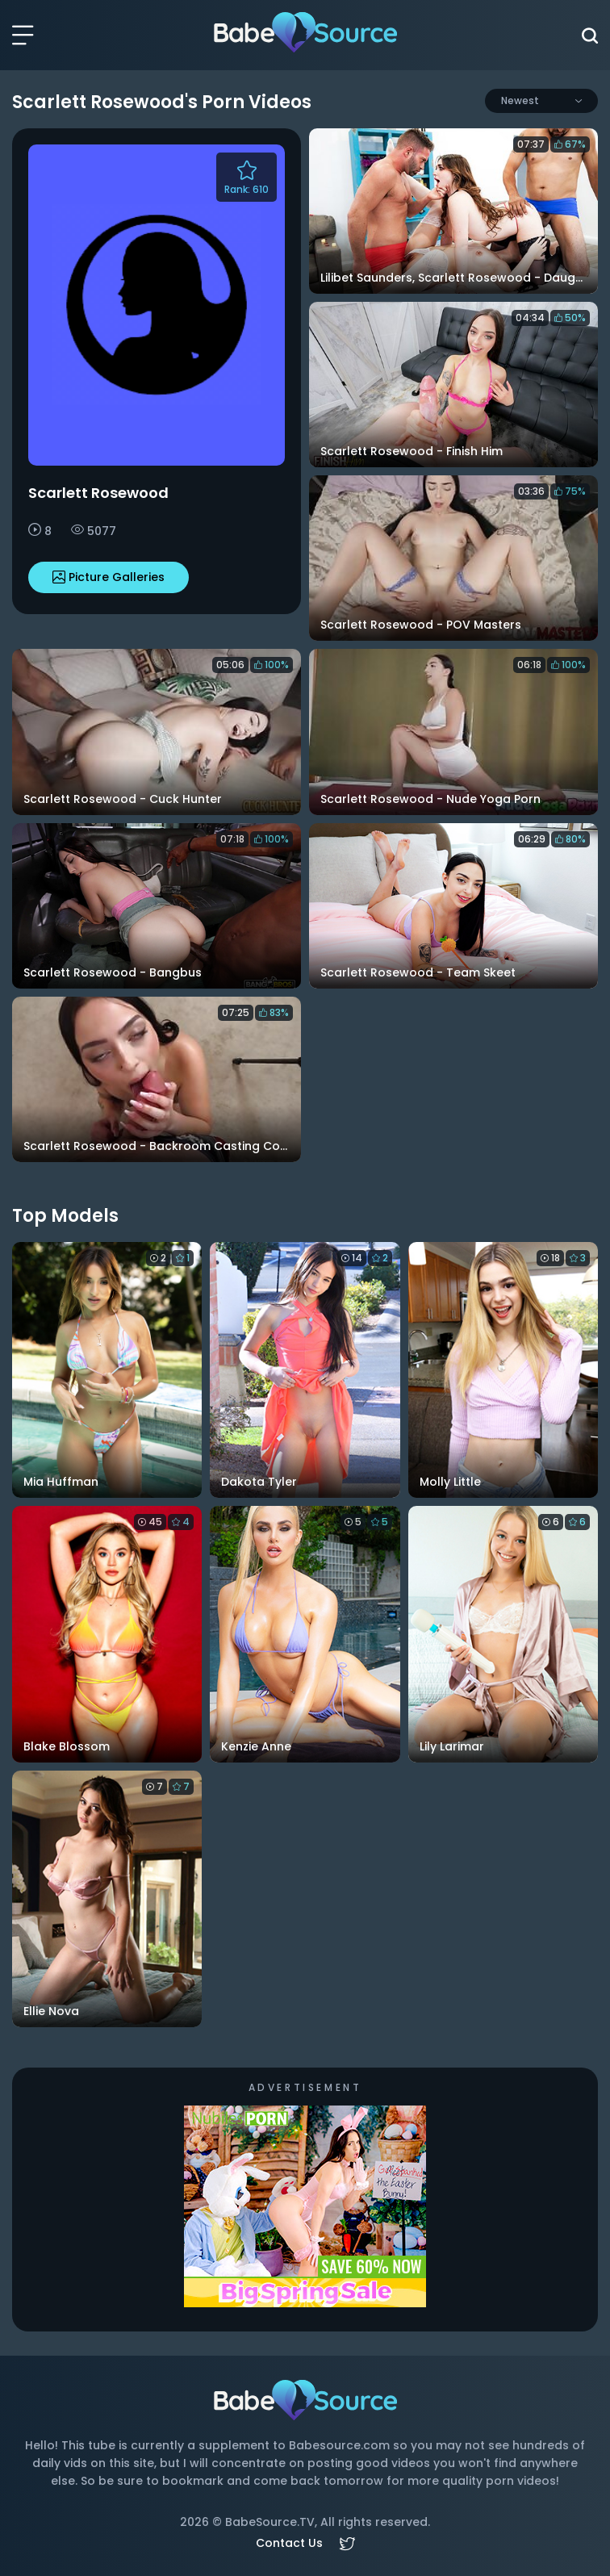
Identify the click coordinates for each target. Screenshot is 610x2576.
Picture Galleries (108, 577)
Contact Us (289, 2543)
